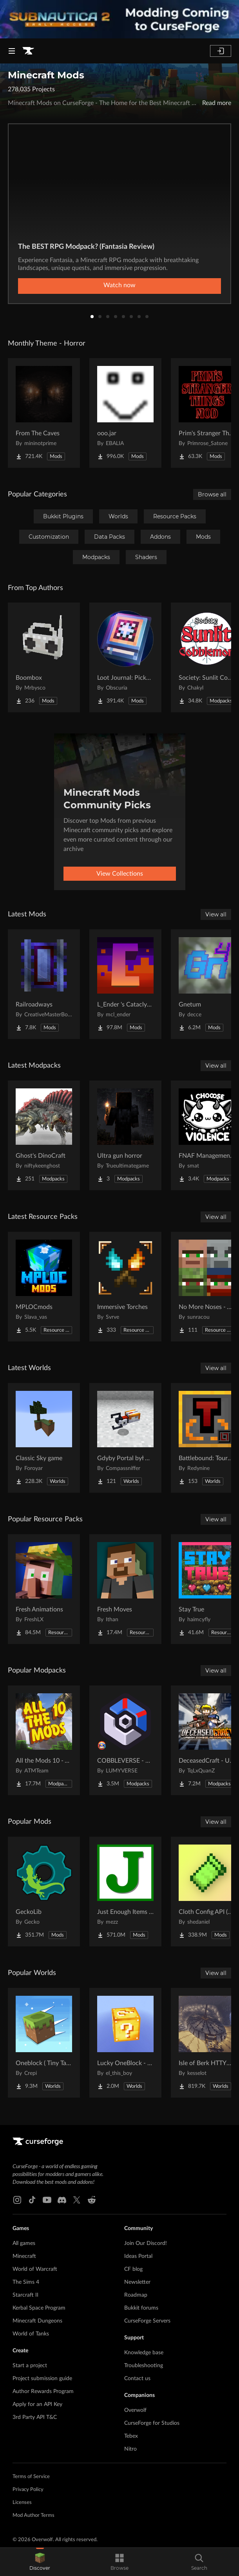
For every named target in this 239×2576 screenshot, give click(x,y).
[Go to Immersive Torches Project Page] (125, 1286)
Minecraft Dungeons (37, 2321)
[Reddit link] (91, 2200)
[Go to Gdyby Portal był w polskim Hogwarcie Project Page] (125, 1438)
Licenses (22, 2502)
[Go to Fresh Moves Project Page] (125, 1589)
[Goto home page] (28, 51)
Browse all (212, 494)
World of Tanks (31, 2334)
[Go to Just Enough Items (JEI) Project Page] (125, 1891)
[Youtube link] (47, 2200)
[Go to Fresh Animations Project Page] (44, 1589)
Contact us (137, 2378)
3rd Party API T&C (35, 2417)
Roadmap (135, 2295)
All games (24, 2243)
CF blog (133, 2269)
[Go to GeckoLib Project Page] (44, 1891)
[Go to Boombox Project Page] (44, 657)
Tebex (131, 2436)
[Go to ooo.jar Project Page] (125, 413)
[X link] (76, 2200)
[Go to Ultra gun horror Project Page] (125, 1135)
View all (215, 914)
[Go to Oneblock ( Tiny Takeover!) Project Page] (44, 2043)
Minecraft (24, 2256)
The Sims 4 (26, 2282)
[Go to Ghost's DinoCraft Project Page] (44, 1135)
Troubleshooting (143, 2365)
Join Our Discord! (145, 2243)
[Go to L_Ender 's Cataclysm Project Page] (125, 984)
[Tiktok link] (32, 2200)
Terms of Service (31, 2476)
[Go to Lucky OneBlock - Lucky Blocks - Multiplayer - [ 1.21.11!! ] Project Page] (125, 2043)
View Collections (119, 874)
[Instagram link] (17, 2200)
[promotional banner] (119, 19)
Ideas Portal (138, 2256)
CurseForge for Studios (151, 2423)
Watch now (119, 285)
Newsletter (137, 2282)
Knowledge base (143, 2352)
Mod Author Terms (33, 2515)
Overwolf (135, 2410)
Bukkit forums (141, 2308)
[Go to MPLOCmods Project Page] (44, 1286)
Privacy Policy (28, 2489)
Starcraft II (25, 2295)
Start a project (30, 2365)
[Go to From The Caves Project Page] (44, 413)
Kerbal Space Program (39, 2308)
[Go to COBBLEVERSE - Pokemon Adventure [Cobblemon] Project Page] (125, 1740)
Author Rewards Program (43, 2391)
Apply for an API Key (37, 2404)
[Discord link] (62, 2200)
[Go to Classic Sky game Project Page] (44, 1438)
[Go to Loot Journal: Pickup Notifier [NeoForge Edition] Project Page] (125, 657)
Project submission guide (42, 2378)
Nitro (130, 2449)
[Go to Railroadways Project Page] (44, 984)
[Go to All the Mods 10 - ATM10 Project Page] (44, 1740)
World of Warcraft (35, 2269)
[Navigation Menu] (12, 51)
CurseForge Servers (147, 2321)
